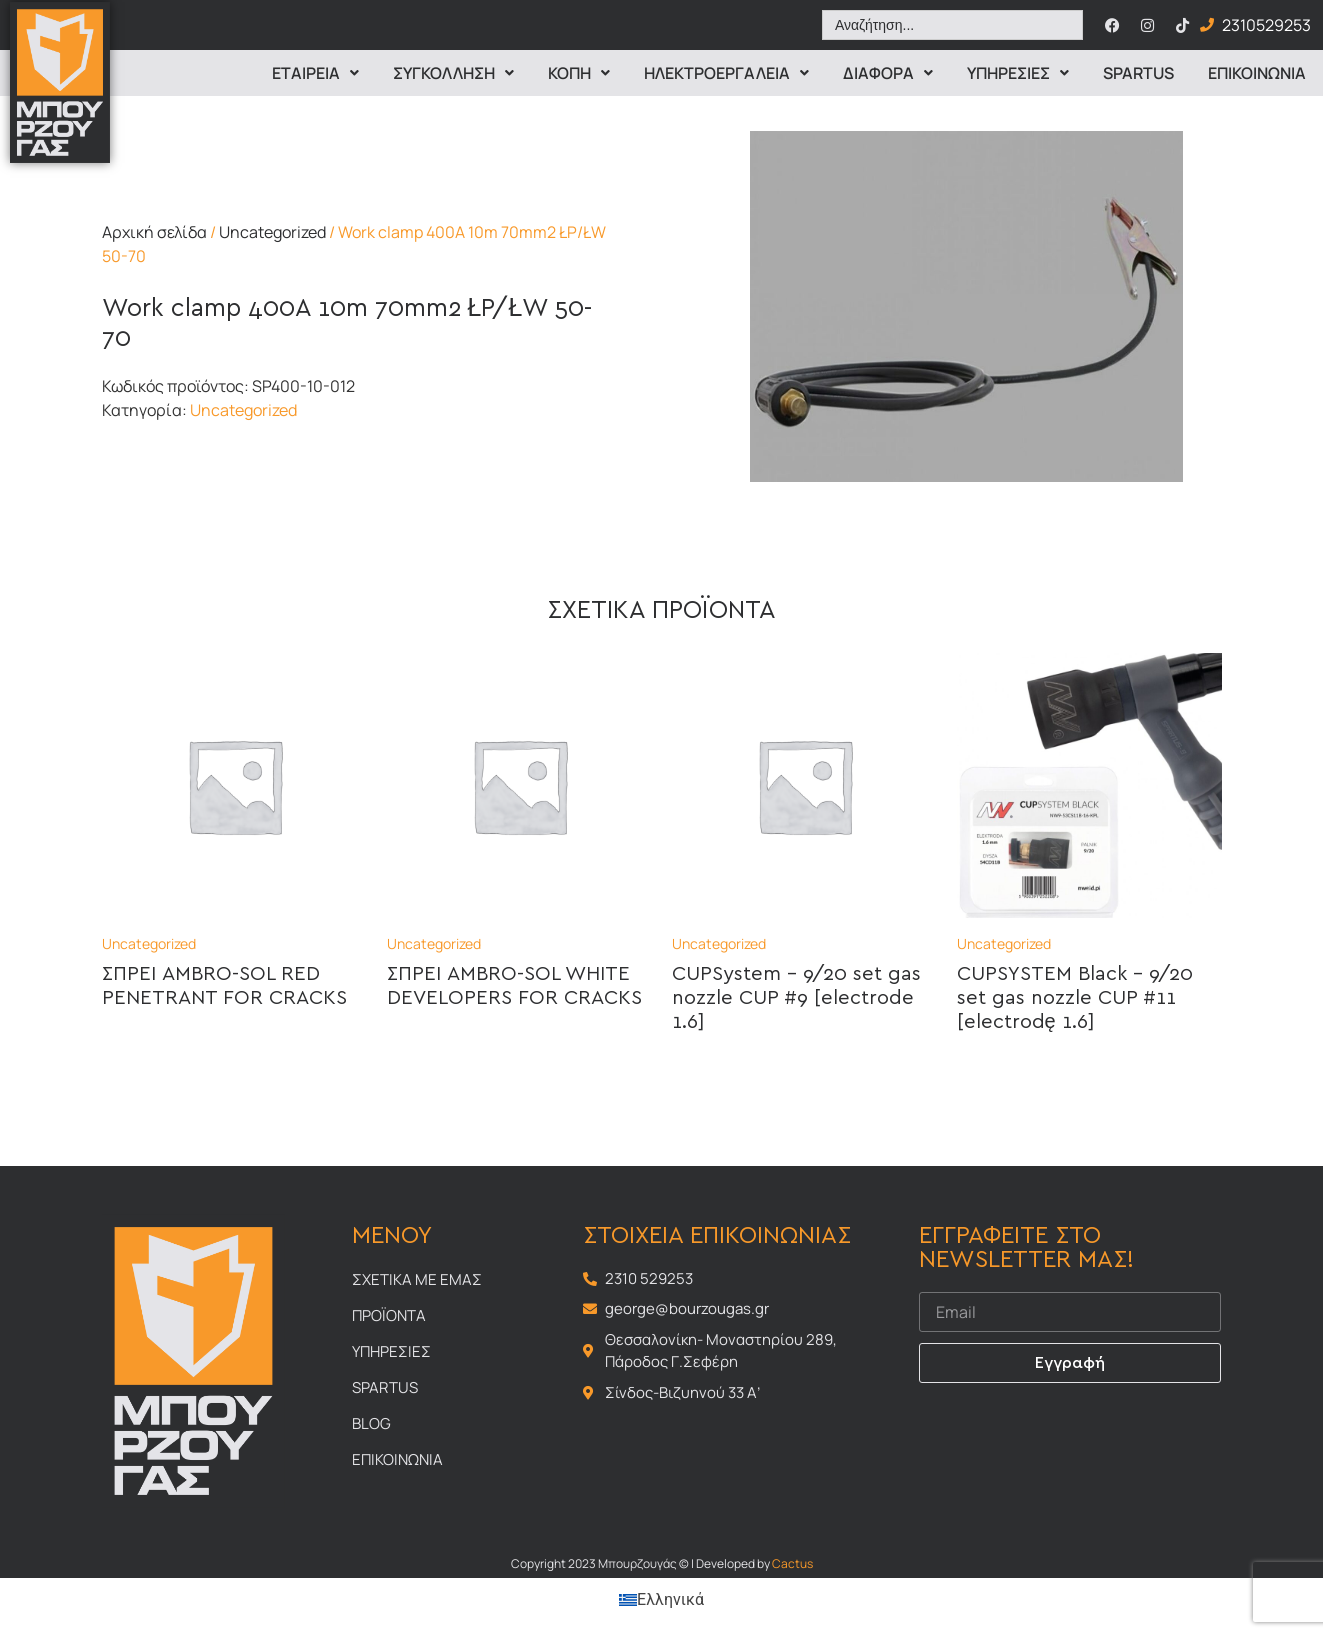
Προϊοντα (389, 1315)
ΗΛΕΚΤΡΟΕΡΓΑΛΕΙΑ (726, 73)
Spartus (1138, 73)
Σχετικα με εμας (417, 1279)
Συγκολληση (453, 73)
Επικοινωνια (1257, 73)
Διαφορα (888, 73)
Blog (371, 1423)
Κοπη (579, 73)
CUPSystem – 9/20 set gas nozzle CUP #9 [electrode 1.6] (796, 998)
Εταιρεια (315, 73)
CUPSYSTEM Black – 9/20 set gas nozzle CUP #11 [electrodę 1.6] (1075, 998)
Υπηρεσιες (1018, 73)
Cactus (792, 1563)
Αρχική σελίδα (154, 232)
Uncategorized (272, 232)
